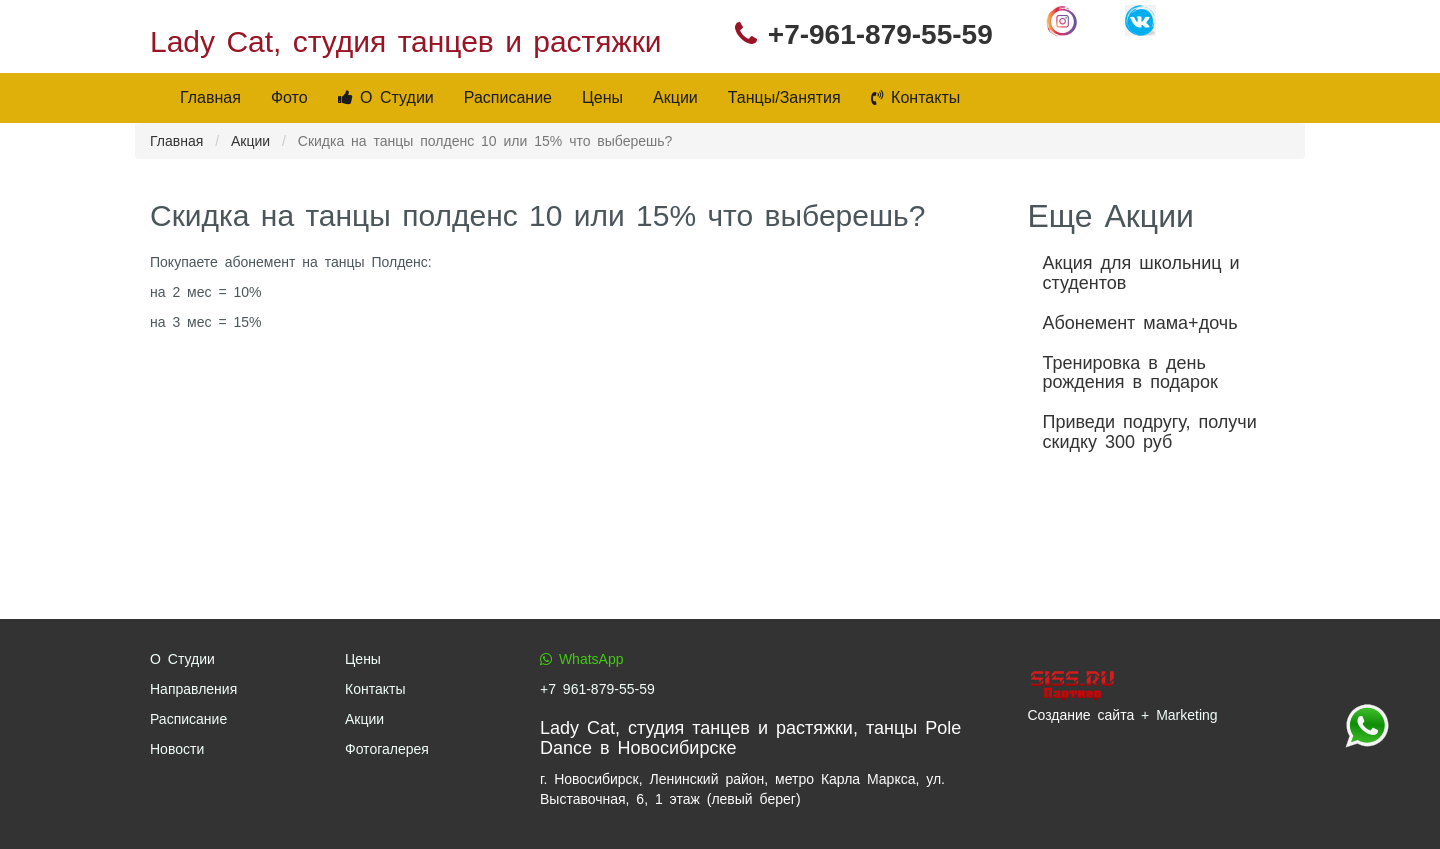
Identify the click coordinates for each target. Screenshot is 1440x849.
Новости (177, 749)
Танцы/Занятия (784, 97)
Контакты (916, 97)
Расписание (508, 97)
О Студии (386, 97)
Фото (289, 97)
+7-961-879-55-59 (880, 34)
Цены (602, 97)
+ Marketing (1179, 715)
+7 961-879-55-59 (597, 689)
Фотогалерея (387, 749)
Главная (210, 97)
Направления (193, 689)
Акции (675, 97)
